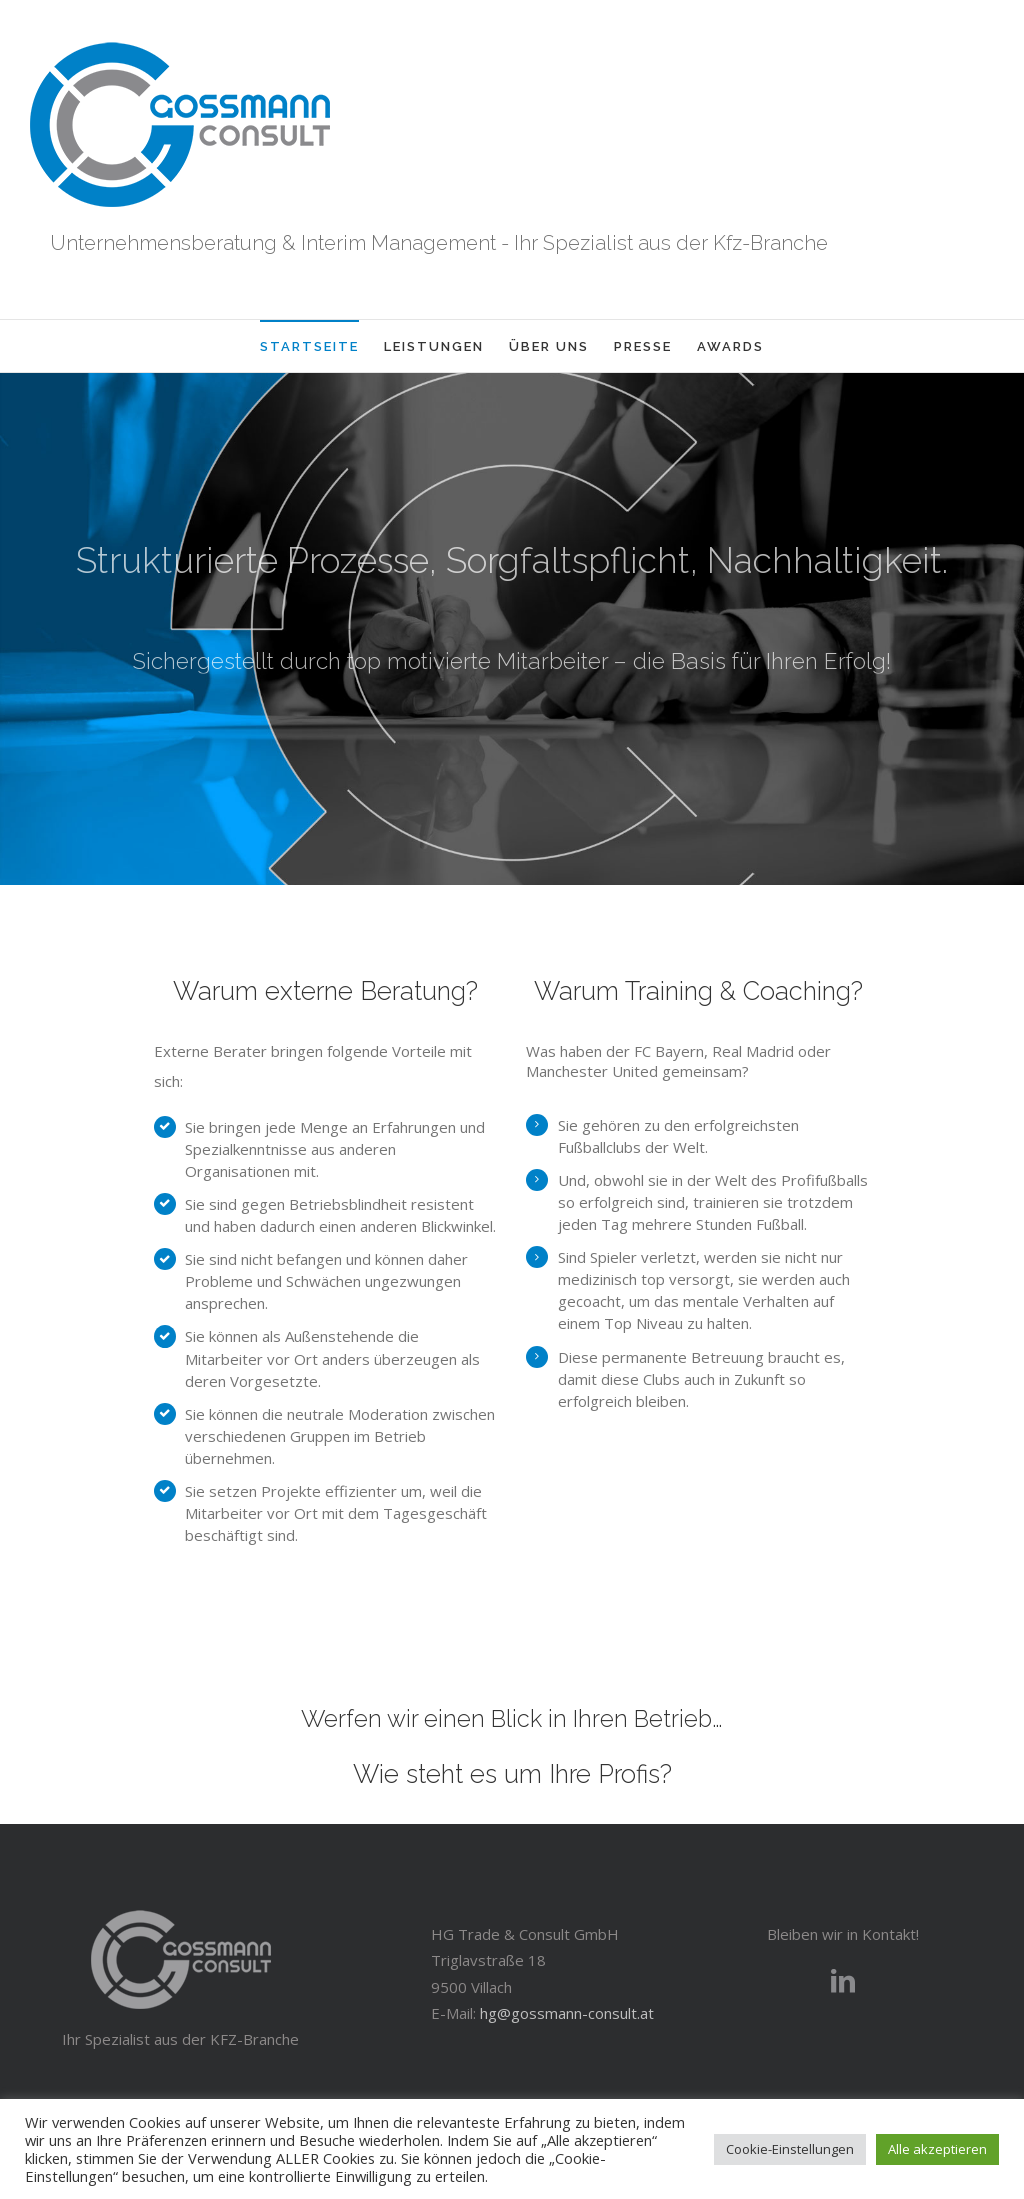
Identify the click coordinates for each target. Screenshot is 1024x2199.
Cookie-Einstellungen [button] (790, 2149)
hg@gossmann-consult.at (567, 2013)
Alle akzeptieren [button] (937, 2149)
